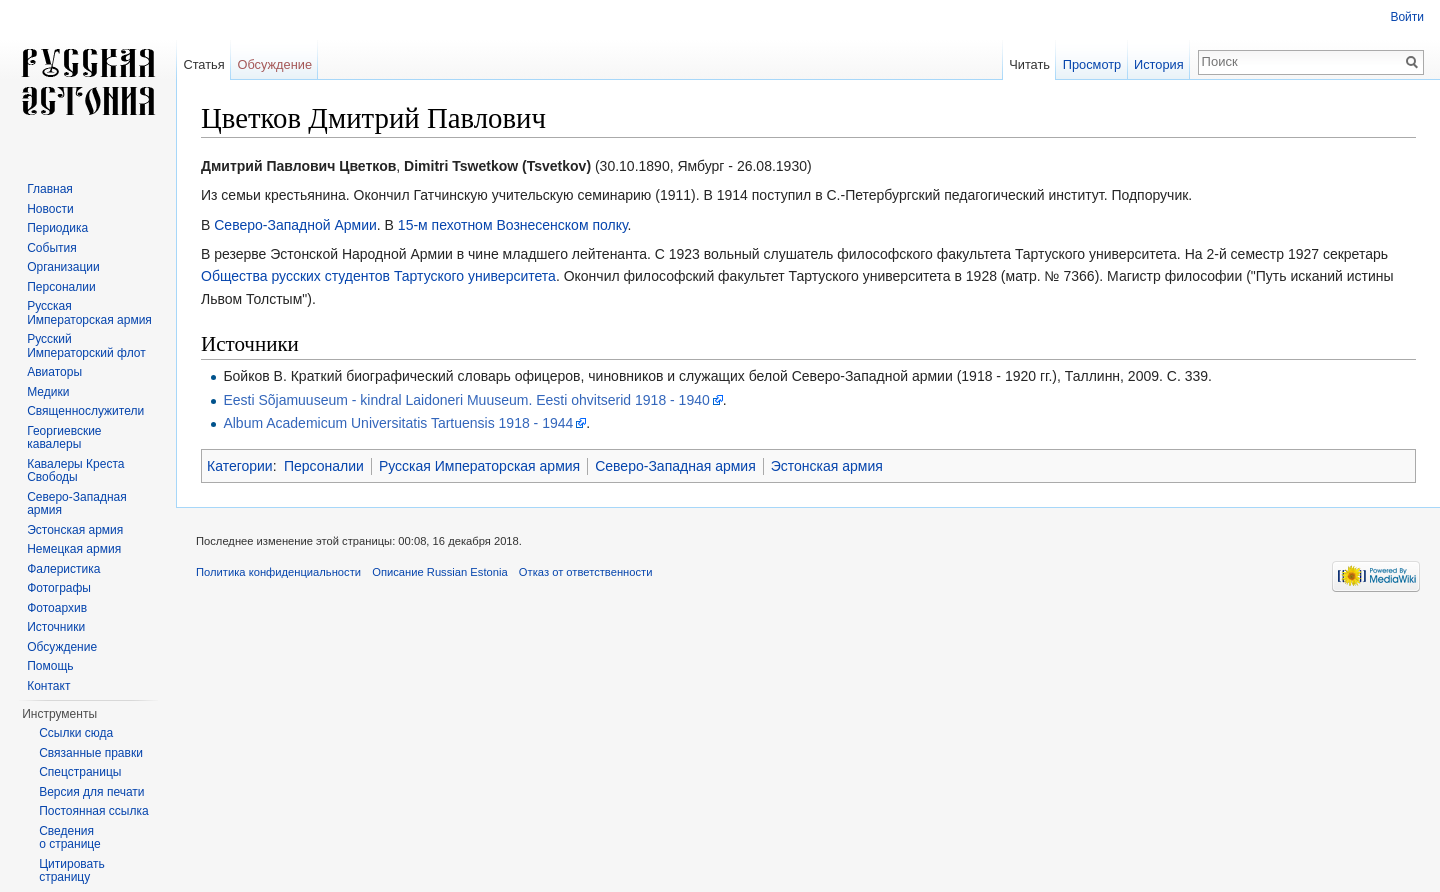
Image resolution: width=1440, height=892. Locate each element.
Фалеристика (63, 569)
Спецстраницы (80, 772)
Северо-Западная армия (675, 466)
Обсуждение (274, 64)
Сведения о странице (70, 838)
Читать (1029, 64)
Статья (203, 64)
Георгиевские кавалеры (64, 438)
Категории (240, 466)
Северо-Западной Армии (295, 225)
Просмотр (1092, 64)
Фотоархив (57, 608)
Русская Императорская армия (479, 466)
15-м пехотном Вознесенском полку (513, 225)
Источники (56, 627)
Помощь (50, 666)
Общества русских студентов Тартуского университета (378, 276)
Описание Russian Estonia (439, 572)
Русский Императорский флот (86, 346)
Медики (48, 392)
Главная (50, 189)
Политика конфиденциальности (278, 572)
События (52, 248)
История (1159, 64)
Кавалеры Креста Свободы (75, 471)
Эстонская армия (827, 466)
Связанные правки (91, 753)
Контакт (48, 686)
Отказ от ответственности (586, 572)
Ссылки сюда (76, 733)
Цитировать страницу (72, 871)
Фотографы (59, 588)
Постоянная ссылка (93, 811)
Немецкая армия (74, 549)
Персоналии (324, 466)
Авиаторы (54, 372)
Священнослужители (85, 411)
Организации (63, 267)
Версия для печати (91, 792)
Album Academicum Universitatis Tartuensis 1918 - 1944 (398, 423)
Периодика (57, 228)
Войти (1407, 17)
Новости (50, 209)
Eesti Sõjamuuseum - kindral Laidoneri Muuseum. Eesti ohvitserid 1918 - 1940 (466, 400)
